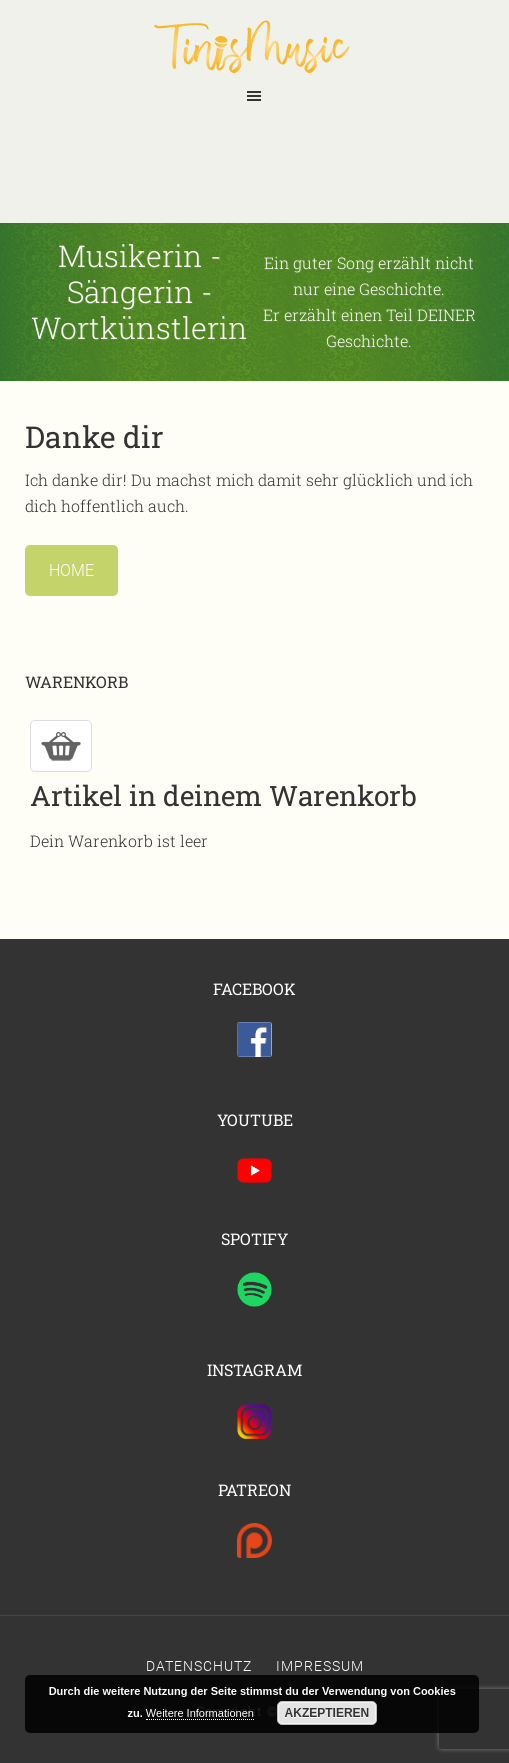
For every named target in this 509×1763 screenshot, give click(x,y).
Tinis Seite (255, 46)
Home (71, 570)
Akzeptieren (327, 1713)
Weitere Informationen (200, 1713)
